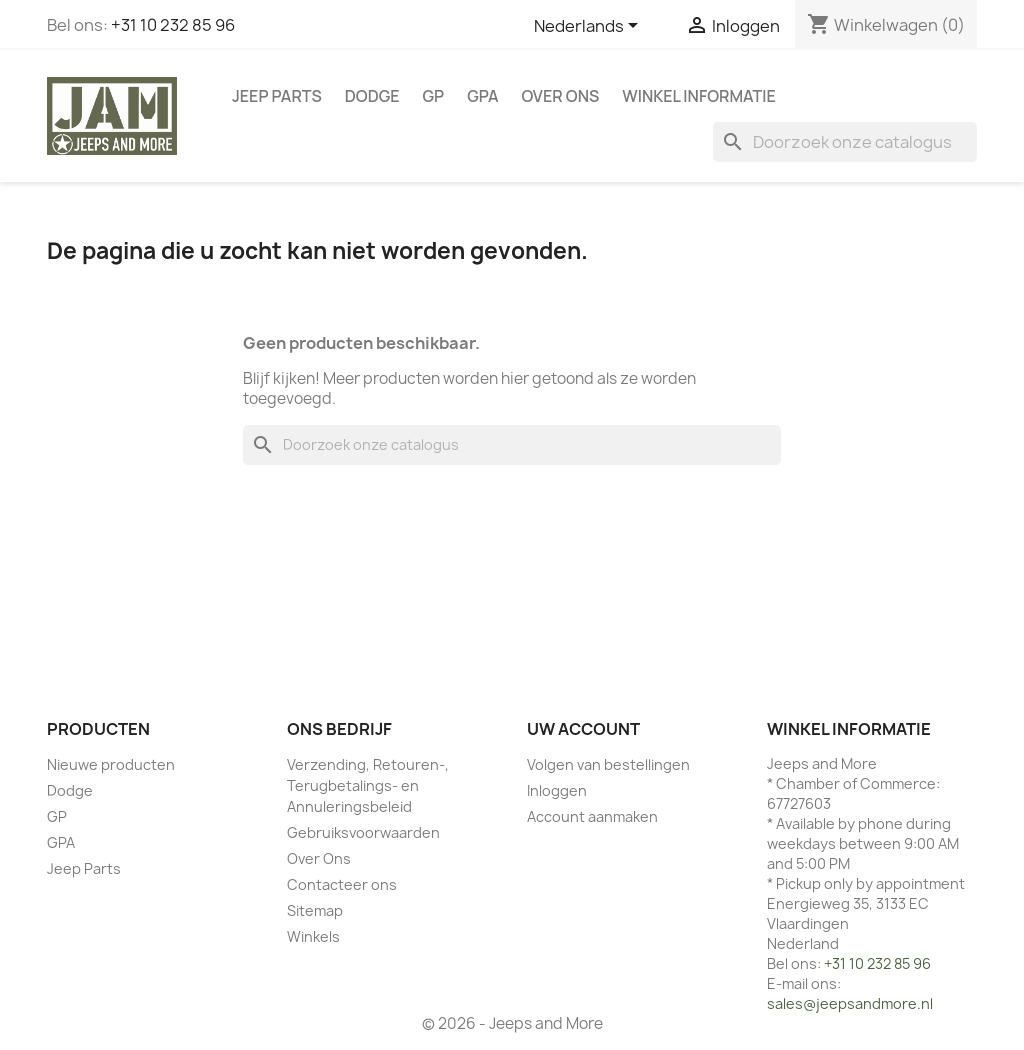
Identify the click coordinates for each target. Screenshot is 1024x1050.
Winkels (313, 936)
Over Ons (561, 96)
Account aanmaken (592, 816)
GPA (482, 96)
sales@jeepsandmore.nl (850, 1003)
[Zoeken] (845, 142)
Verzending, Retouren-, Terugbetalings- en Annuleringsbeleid (368, 785)
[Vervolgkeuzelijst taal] (589, 27)
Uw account (583, 729)
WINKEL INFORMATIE (699, 96)
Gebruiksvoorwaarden (363, 832)
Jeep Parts (277, 96)
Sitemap (315, 910)
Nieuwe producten (111, 764)
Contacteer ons (342, 884)
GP (434, 96)
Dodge (372, 96)
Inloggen (557, 790)
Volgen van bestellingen (608, 764)
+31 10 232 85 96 (173, 25)
